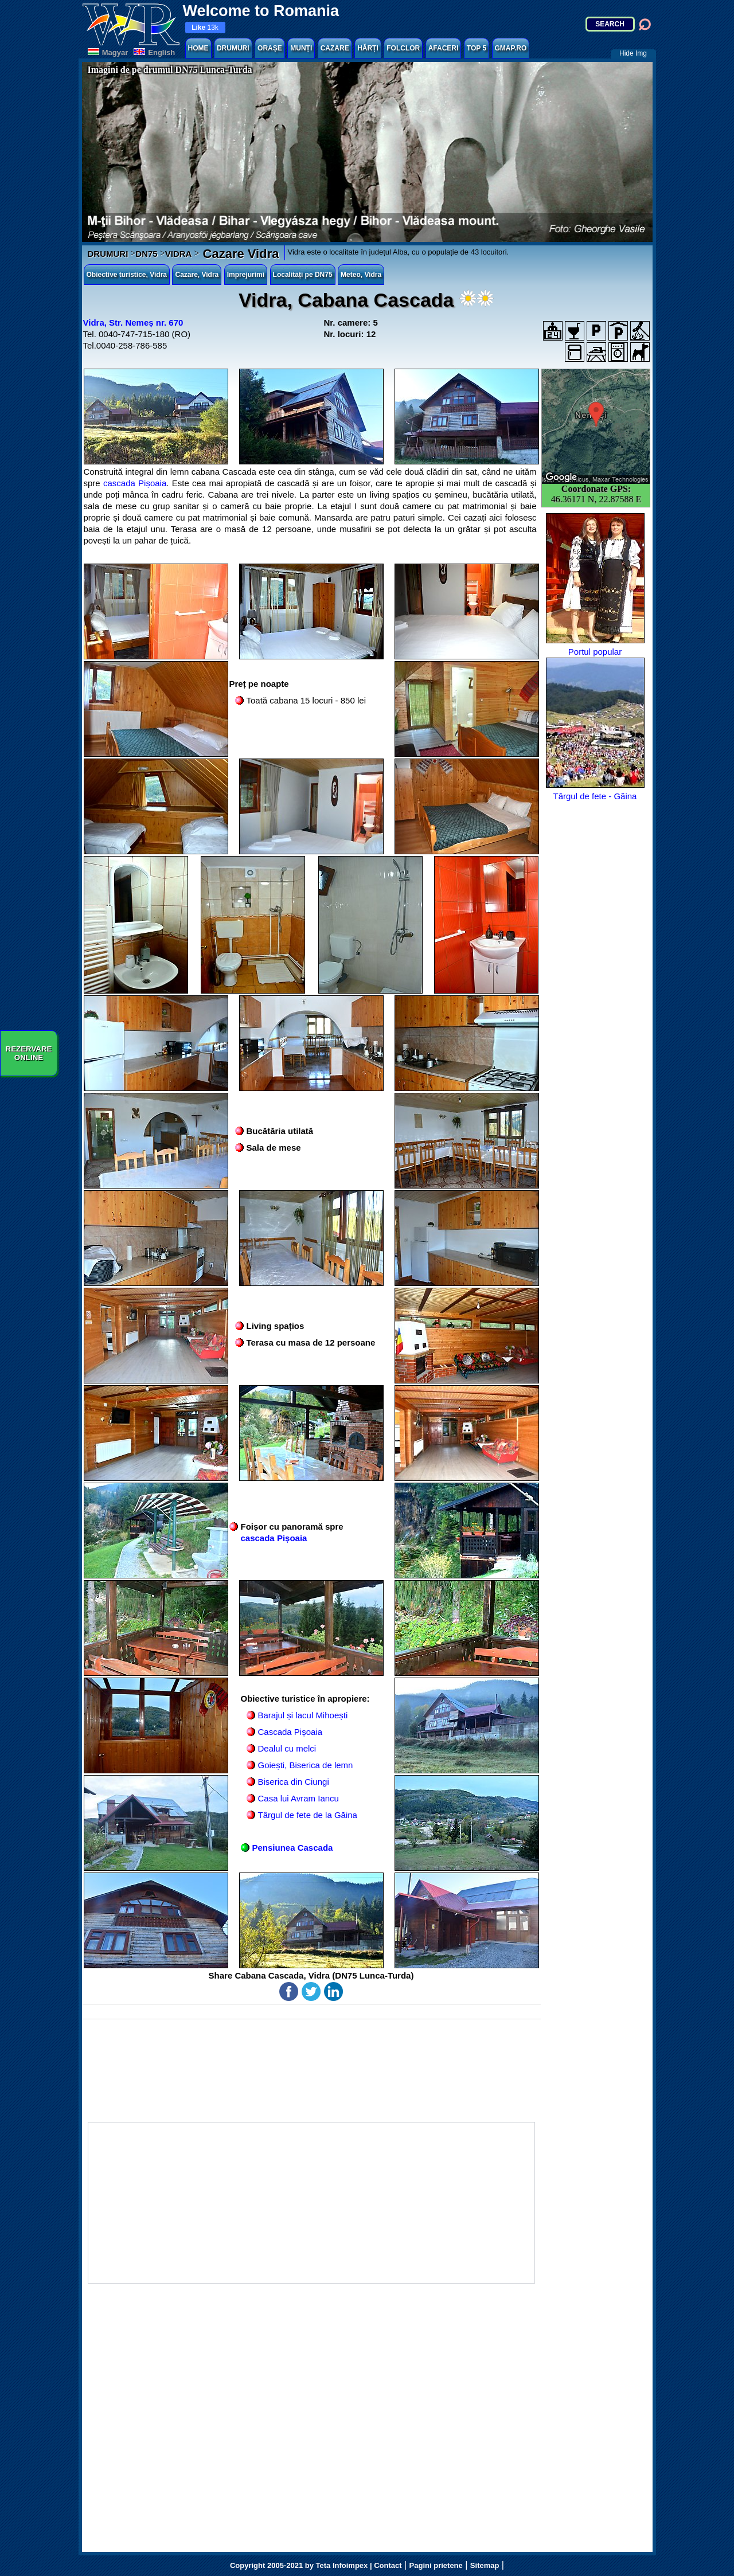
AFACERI (443, 48)
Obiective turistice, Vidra (127, 275)
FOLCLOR (403, 48)
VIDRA (178, 254)
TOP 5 (476, 48)
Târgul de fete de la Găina (307, 1815)
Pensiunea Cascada (292, 1847)
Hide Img (633, 53)
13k (205, 28)
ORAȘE (269, 48)
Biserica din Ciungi (293, 1782)
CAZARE (335, 48)
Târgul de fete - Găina (595, 729)
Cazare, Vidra (196, 275)
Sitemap (484, 2565)
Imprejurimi (245, 275)
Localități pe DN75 (303, 275)
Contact (387, 2565)
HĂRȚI (367, 48)
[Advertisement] (311, 2202)
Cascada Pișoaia (290, 1732)
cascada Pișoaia (134, 483)
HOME (198, 48)
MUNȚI (301, 48)
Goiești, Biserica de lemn (305, 1765)
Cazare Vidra (239, 254)
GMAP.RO (511, 48)
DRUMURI (233, 48)
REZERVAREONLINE (29, 1053)
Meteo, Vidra (361, 275)
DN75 (146, 254)
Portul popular (595, 584)
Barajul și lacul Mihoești (303, 1715)
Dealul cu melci (287, 1748)
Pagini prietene (436, 2565)
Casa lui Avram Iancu (298, 1798)
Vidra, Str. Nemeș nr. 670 (133, 322)
